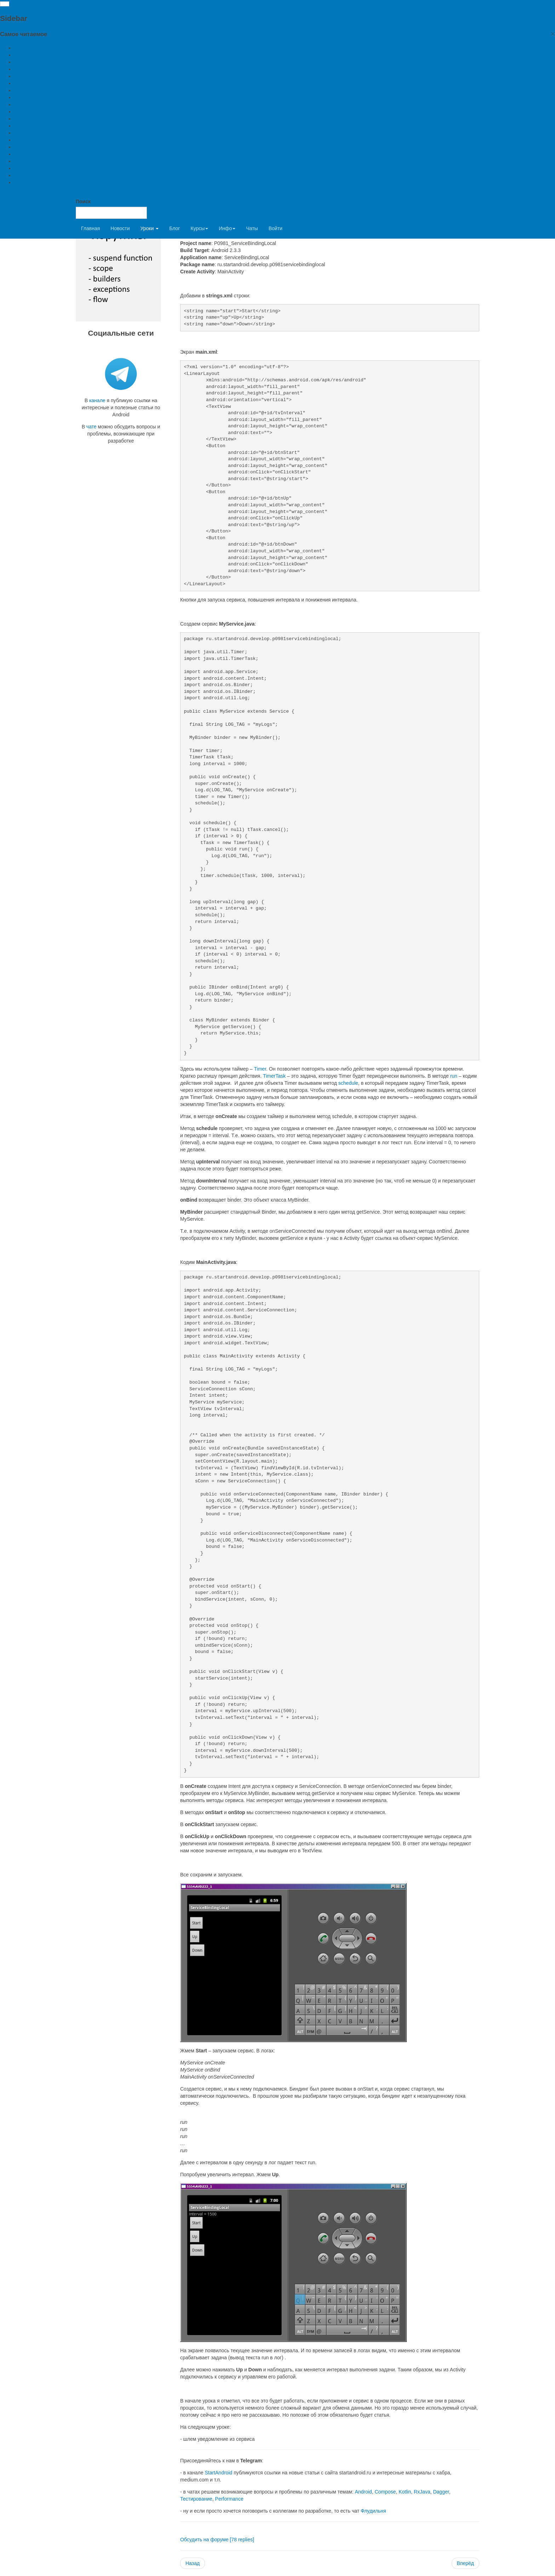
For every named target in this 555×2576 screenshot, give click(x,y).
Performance (229, 2499)
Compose (385, 2492)
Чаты (252, 228)
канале (97, 400)
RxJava (422, 2492)
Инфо (227, 228)
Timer (260, 1069)
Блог (174, 228)
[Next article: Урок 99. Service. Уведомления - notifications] (465, 2563)
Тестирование (196, 2499)
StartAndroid (218, 2472)
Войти (275, 228)
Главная (90, 228)
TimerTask (275, 1076)
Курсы (199, 228)
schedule (348, 1083)
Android (363, 2492)
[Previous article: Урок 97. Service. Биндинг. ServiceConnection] (192, 2563)
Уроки (150, 228)
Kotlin (405, 2492)
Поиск (83, 201)
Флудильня (373, 2511)
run (453, 1076)
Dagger (441, 2492)
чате (91, 426)
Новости (120, 228)
